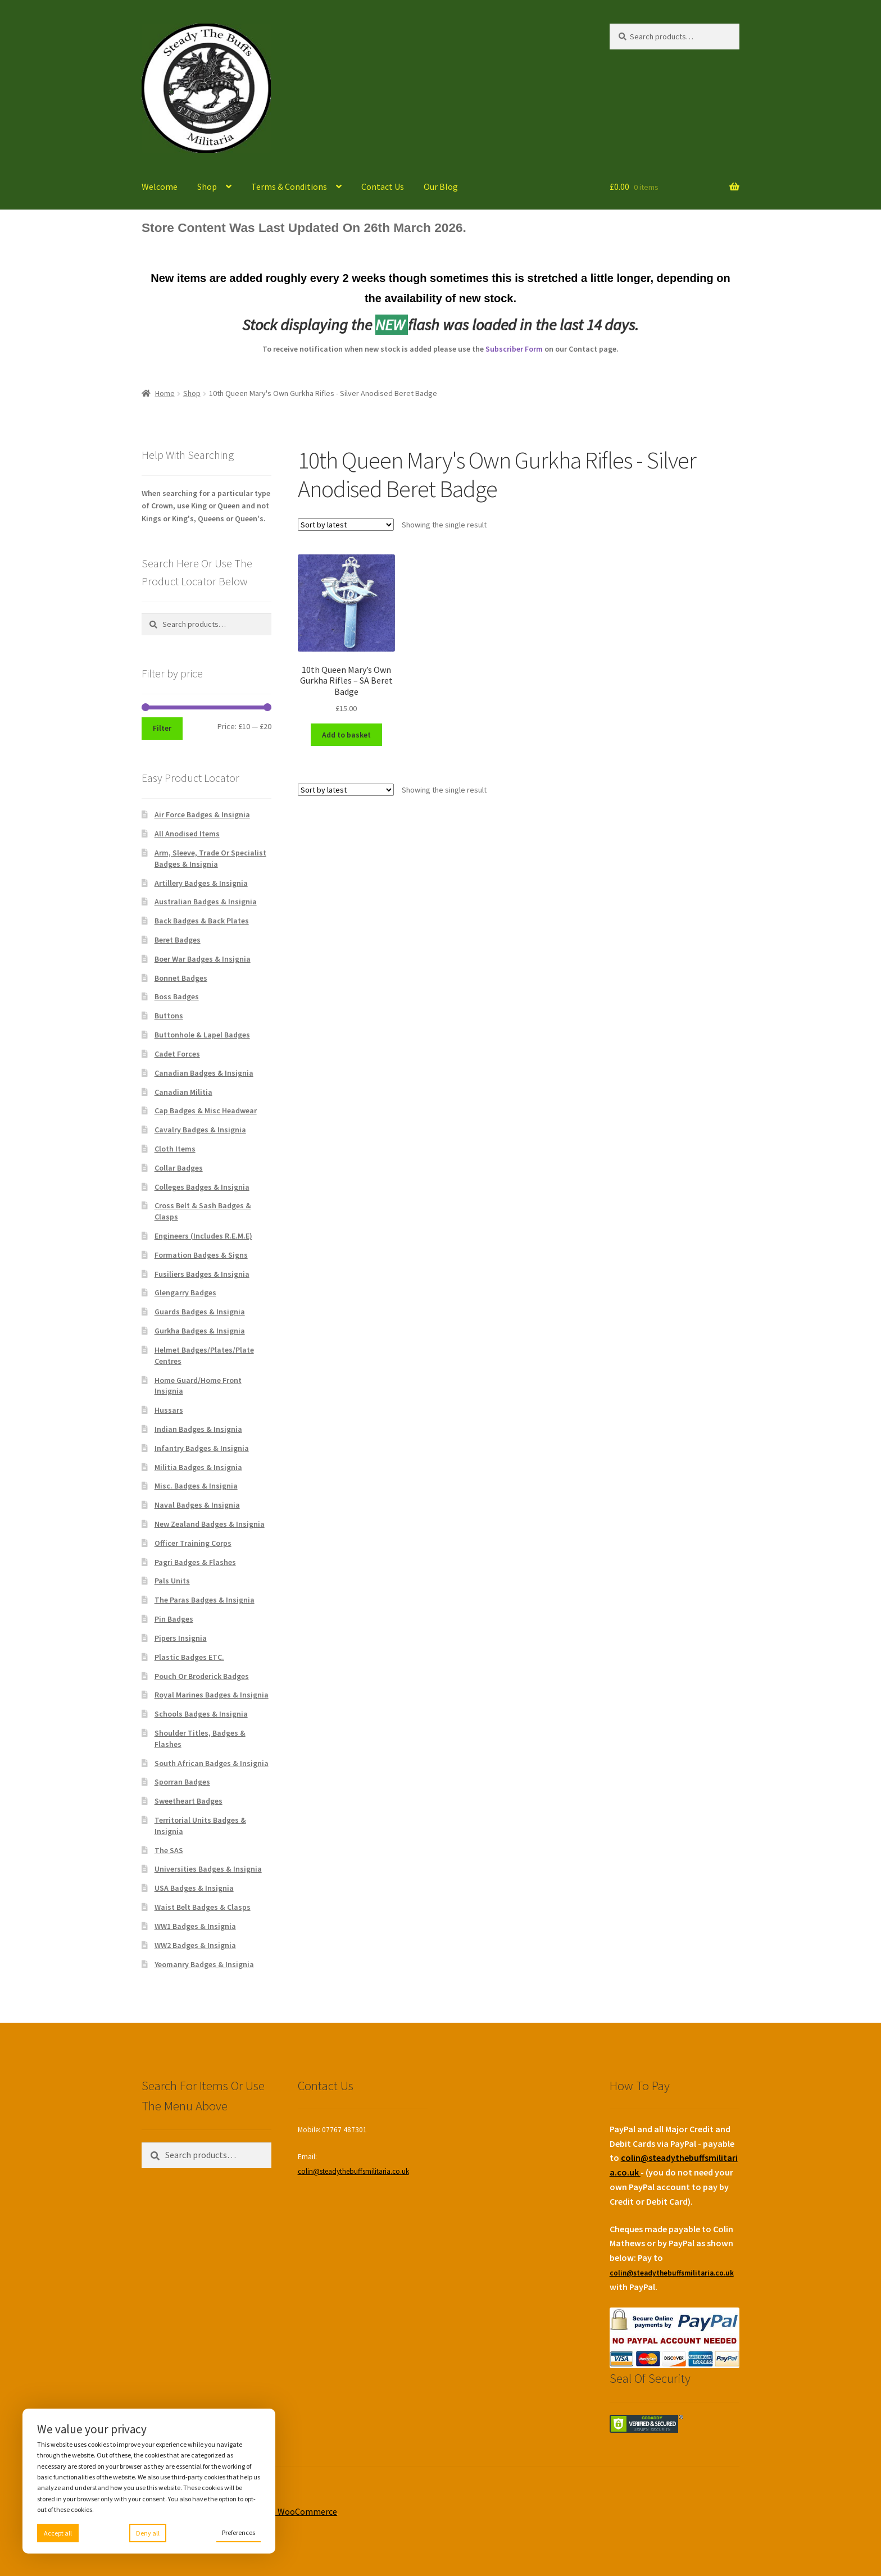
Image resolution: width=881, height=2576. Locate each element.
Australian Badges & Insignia (206, 901)
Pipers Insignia (181, 1638)
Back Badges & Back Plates (202, 921)
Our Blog (441, 186)
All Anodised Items (187, 834)
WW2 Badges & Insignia (195, 1945)
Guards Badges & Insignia (200, 1312)
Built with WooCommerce (287, 2511)
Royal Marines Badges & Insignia (212, 1695)
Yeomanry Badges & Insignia (204, 1964)
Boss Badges (177, 996)
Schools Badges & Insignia (201, 1714)
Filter (162, 728)
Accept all (58, 2533)
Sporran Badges (182, 1782)
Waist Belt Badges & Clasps (203, 1907)
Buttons (169, 1016)
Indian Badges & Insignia (198, 1429)
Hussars (169, 1410)
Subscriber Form (514, 349)
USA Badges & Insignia (194, 1888)
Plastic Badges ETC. (189, 1657)
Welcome (160, 186)
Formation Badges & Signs (201, 1255)
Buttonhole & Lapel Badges (202, 1035)
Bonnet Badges (181, 978)
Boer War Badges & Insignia (203, 959)
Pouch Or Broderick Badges (202, 1676)
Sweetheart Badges (188, 1801)
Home (165, 393)
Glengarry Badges (185, 1292)
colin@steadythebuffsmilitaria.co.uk (353, 2171)
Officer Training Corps (193, 1543)
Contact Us (382, 186)
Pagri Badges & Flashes (195, 1562)
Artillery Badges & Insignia (201, 883)
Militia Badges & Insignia (198, 1467)
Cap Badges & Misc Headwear (206, 1110)
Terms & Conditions (289, 186)
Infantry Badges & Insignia (202, 1448)
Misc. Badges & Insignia (196, 1486)
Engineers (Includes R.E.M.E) (203, 1236)
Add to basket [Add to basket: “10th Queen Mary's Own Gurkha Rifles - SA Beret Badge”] (346, 735)
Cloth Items (175, 1149)
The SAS (169, 1850)
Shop (207, 186)
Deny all (148, 2533)
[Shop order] (346, 524)
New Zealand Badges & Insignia (210, 1524)
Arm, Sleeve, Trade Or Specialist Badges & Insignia (210, 858)
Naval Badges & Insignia (197, 1505)
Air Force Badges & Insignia (202, 814)
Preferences (238, 2532)
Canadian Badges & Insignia (204, 1073)
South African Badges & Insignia (212, 1763)
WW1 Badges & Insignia (195, 1926)
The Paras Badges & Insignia (205, 1600)
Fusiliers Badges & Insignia (202, 1274)
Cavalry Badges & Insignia (200, 1130)
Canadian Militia (183, 1092)
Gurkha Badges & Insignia (200, 1331)
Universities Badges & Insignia (208, 1869)
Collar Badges (179, 1168)
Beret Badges (178, 940)
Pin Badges (174, 1619)
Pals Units (172, 1581)
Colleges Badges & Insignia (202, 1187)
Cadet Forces (177, 1054)
